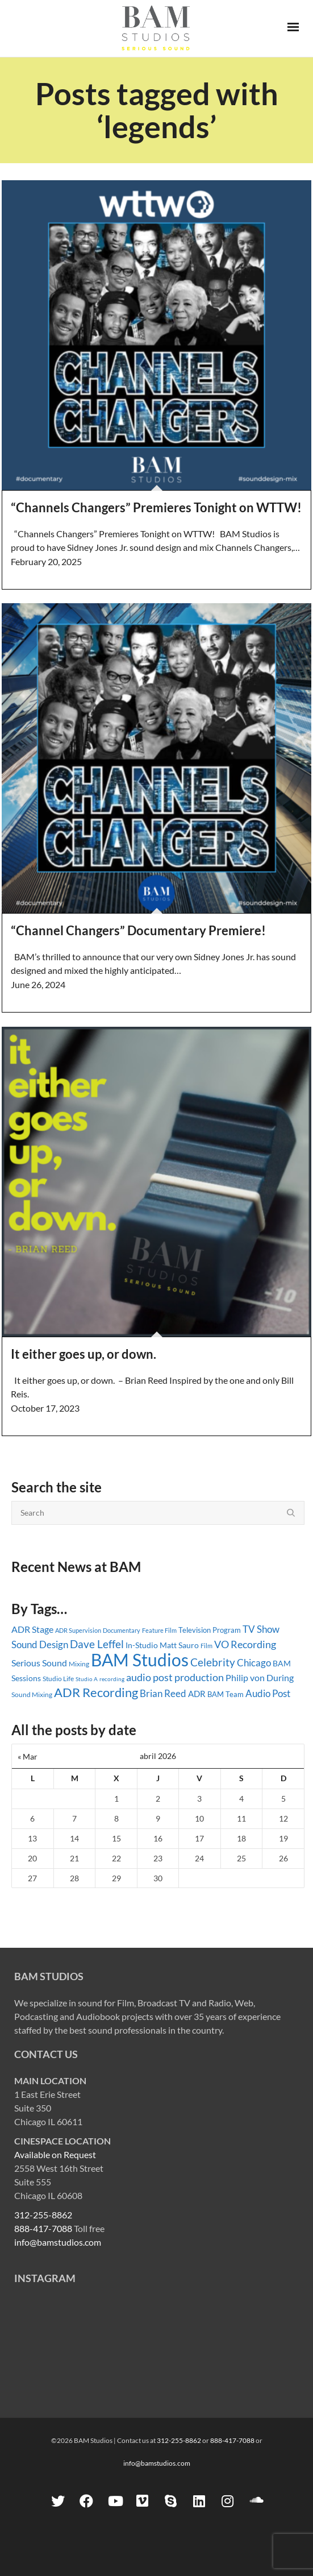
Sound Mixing (31, 1694)
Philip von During (260, 1677)
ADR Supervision (78, 1630)
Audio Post (267, 1693)
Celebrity (212, 1662)
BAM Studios (140, 1659)
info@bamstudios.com (57, 2242)
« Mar (27, 1756)
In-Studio (142, 1645)
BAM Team (225, 1694)
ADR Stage (32, 1629)
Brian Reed (163, 1693)
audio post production (175, 1677)
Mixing (79, 1664)
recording (111, 1678)
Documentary (121, 1630)
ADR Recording (96, 1692)
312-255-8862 (43, 2214)
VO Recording (245, 1644)
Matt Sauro (179, 1645)
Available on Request (55, 2154)
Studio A (87, 1678)
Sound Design (39, 1644)
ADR (197, 1694)
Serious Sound (39, 1662)
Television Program (209, 1630)
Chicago (254, 1663)
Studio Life (58, 1678)
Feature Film (159, 1630)
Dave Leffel (97, 1643)
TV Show (261, 1629)
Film (206, 1645)
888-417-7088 (43, 2228)
